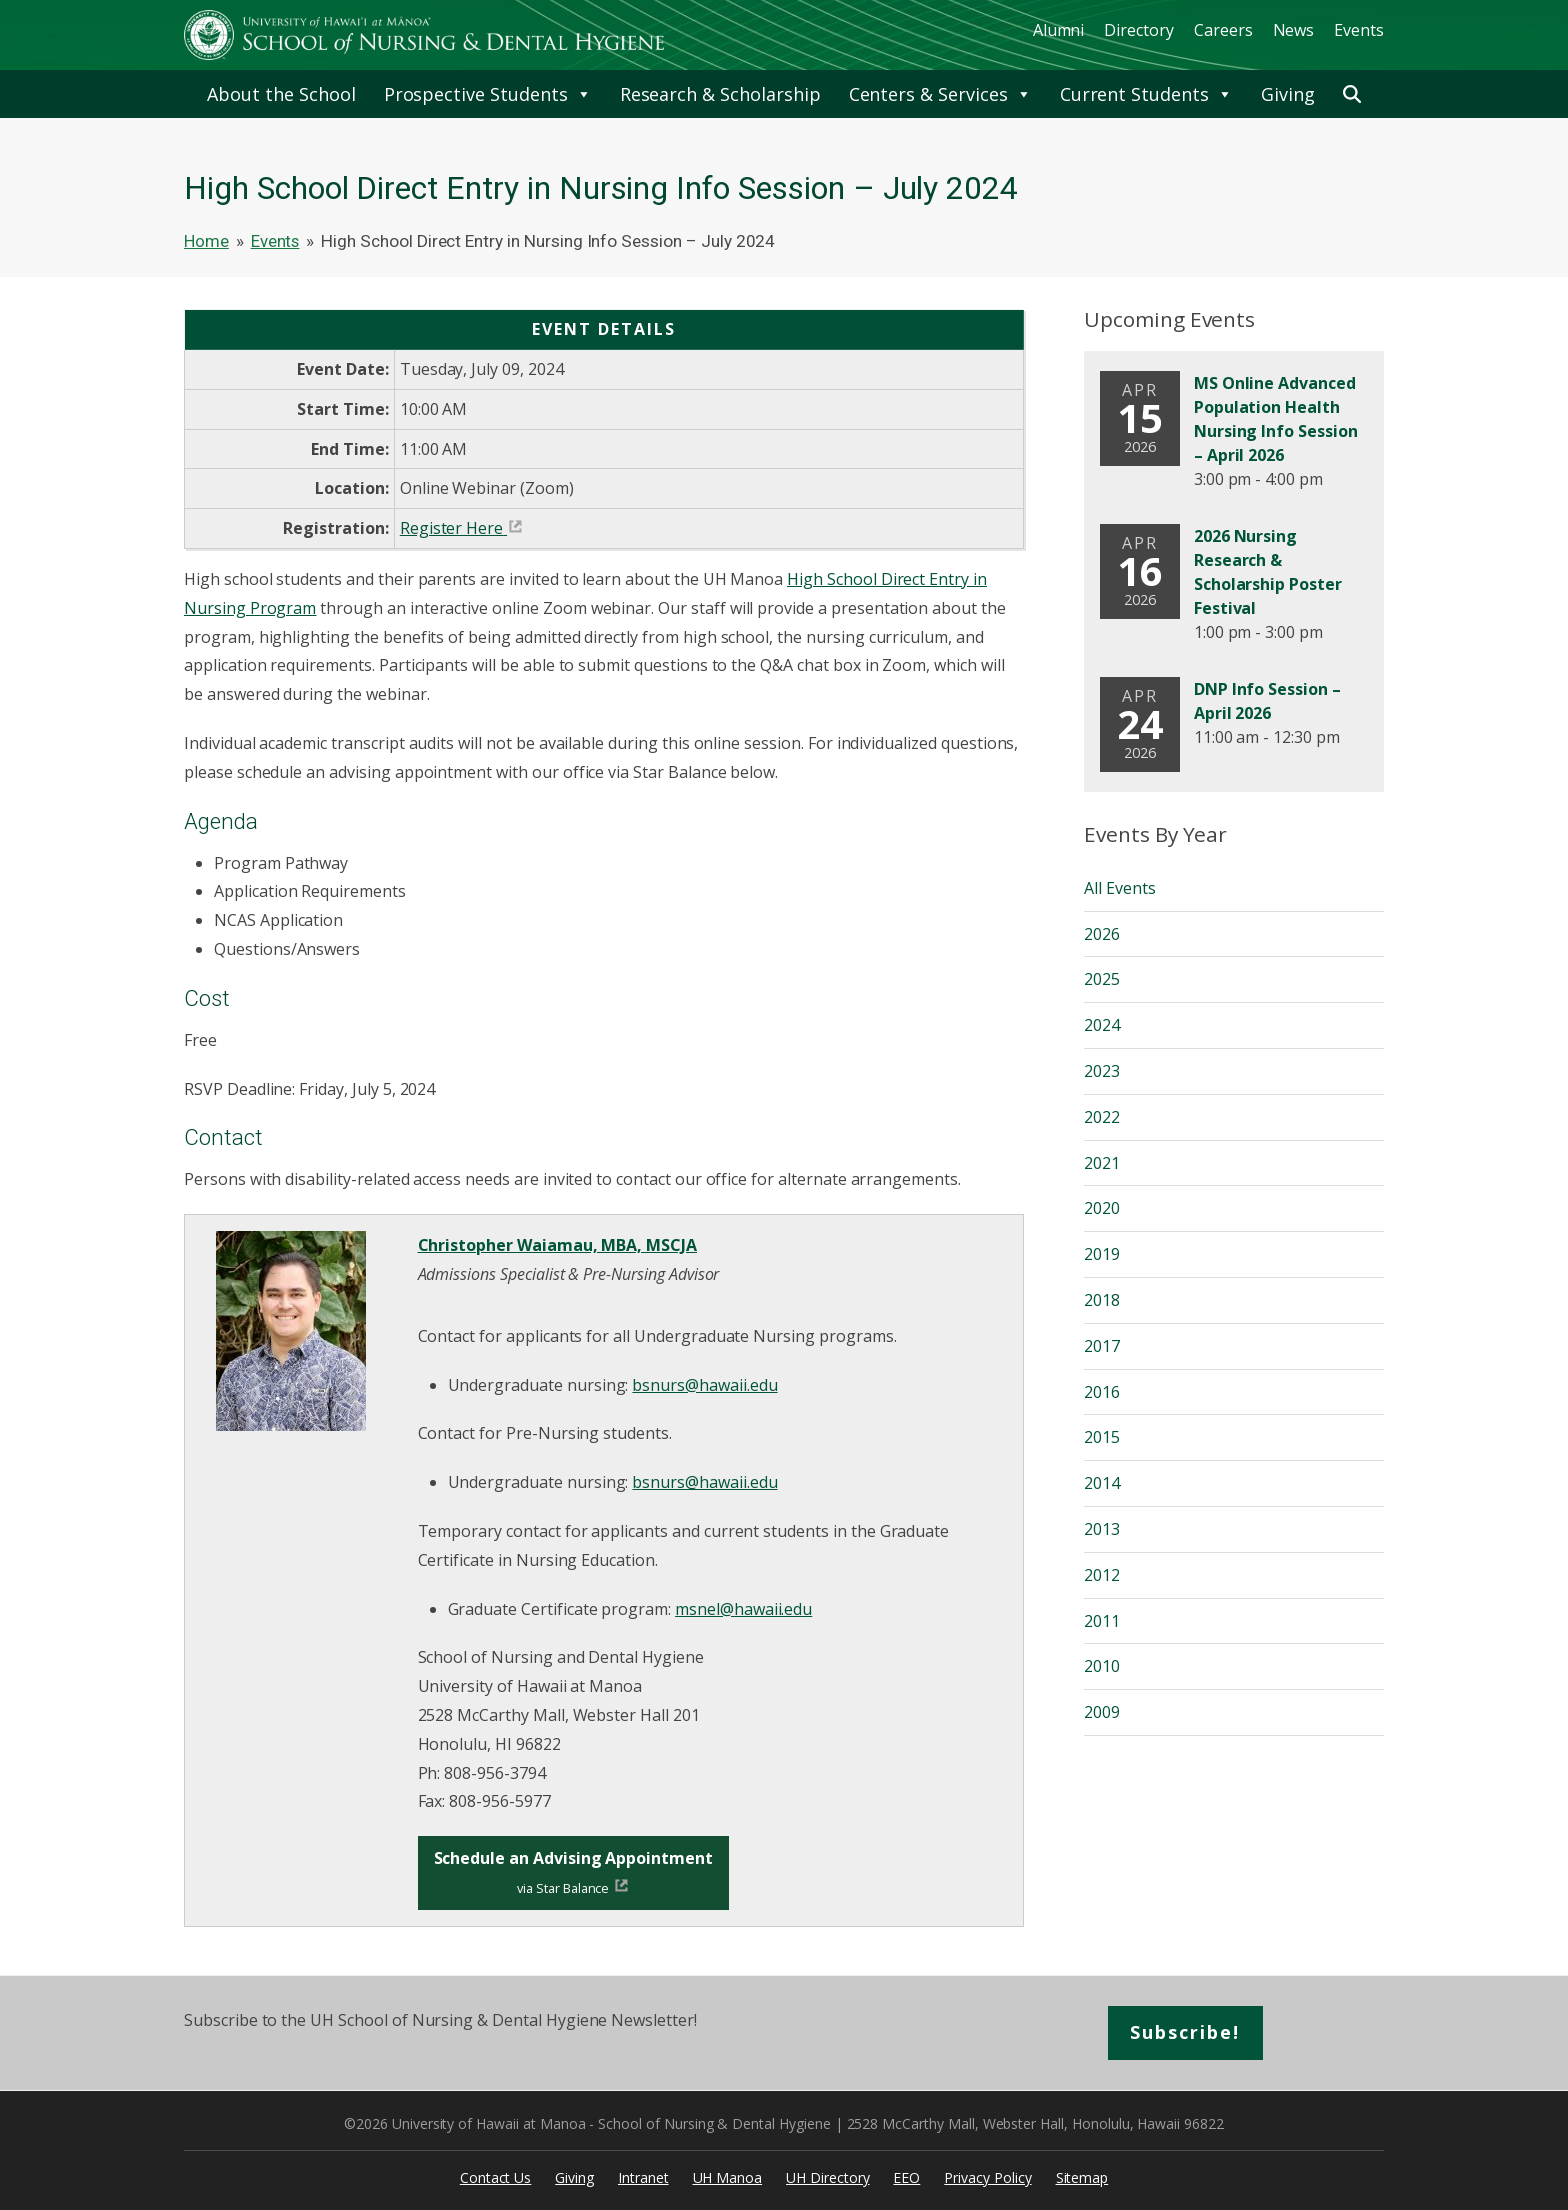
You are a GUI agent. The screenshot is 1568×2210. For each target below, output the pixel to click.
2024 (1102, 1025)
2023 (1102, 1071)
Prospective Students (488, 94)
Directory (1139, 30)
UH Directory (827, 2177)
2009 (1102, 1712)
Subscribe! (1186, 2032)
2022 (1102, 1117)
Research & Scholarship (720, 94)
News (1294, 30)
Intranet (643, 2177)
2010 (1102, 1666)
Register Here (451, 528)
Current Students (1146, 94)
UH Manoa (728, 2177)
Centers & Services (940, 94)
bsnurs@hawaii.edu (704, 1385)
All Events (1120, 888)
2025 (1102, 979)
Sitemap (1082, 2177)
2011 (1102, 1621)
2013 (1102, 1529)
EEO (906, 2177)
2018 (1102, 1300)
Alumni (1059, 30)
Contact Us (496, 2177)
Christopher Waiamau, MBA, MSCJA (558, 1245)
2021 (1102, 1163)
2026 (1102, 934)
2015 (1102, 1437)
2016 (1102, 1392)
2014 (1102, 1483)
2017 (1102, 1346)
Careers (1223, 30)
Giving (1288, 94)
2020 (1102, 1208)
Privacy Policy (987, 2177)
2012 (1102, 1575)
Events (1359, 30)
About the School (281, 94)
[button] (1352, 94)
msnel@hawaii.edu (743, 1609)
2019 (1102, 1254)
